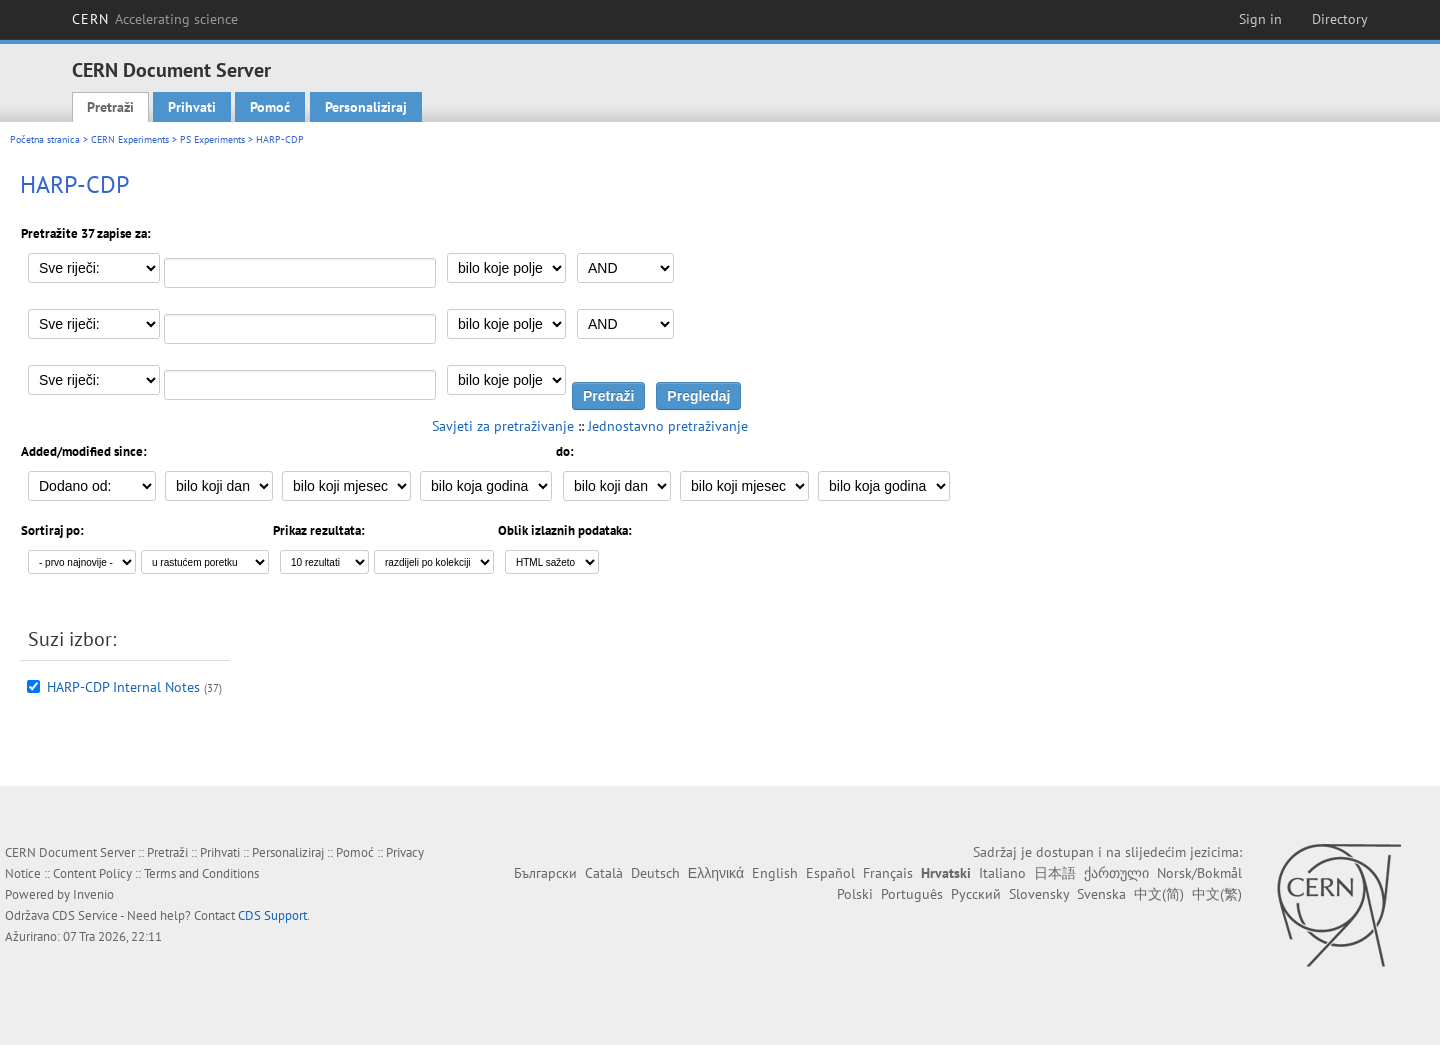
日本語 (1055, 873)
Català (604, 873)
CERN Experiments (130, 139)
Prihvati (192, 107)
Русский (976, 894)
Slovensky (1039, 894)
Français (888, 873)
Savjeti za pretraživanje (503, 426)
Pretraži (110, 107)
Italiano (1002, 873)
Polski (855, 894)
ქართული (1116, 873)
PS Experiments (212, 139)
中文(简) (1159, 894)
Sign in (1260, 19)
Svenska (1101, 894)
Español (830, 873)
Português (912, 894)
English (775, 873)
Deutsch (655, 873)
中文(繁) (1217, 894)
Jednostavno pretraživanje (668, 426)
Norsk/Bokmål (1199, 873)
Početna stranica (45, 139)
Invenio (93, 894)
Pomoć (270, 107)
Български (545, 873)
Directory (1340, 19)
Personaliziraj (366, 107)
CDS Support (272, 915)
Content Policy (92, 873)
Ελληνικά (716, 873)
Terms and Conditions (201, 873)
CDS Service (85, 915)
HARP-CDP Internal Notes (123, 687)
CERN (155, 19)
